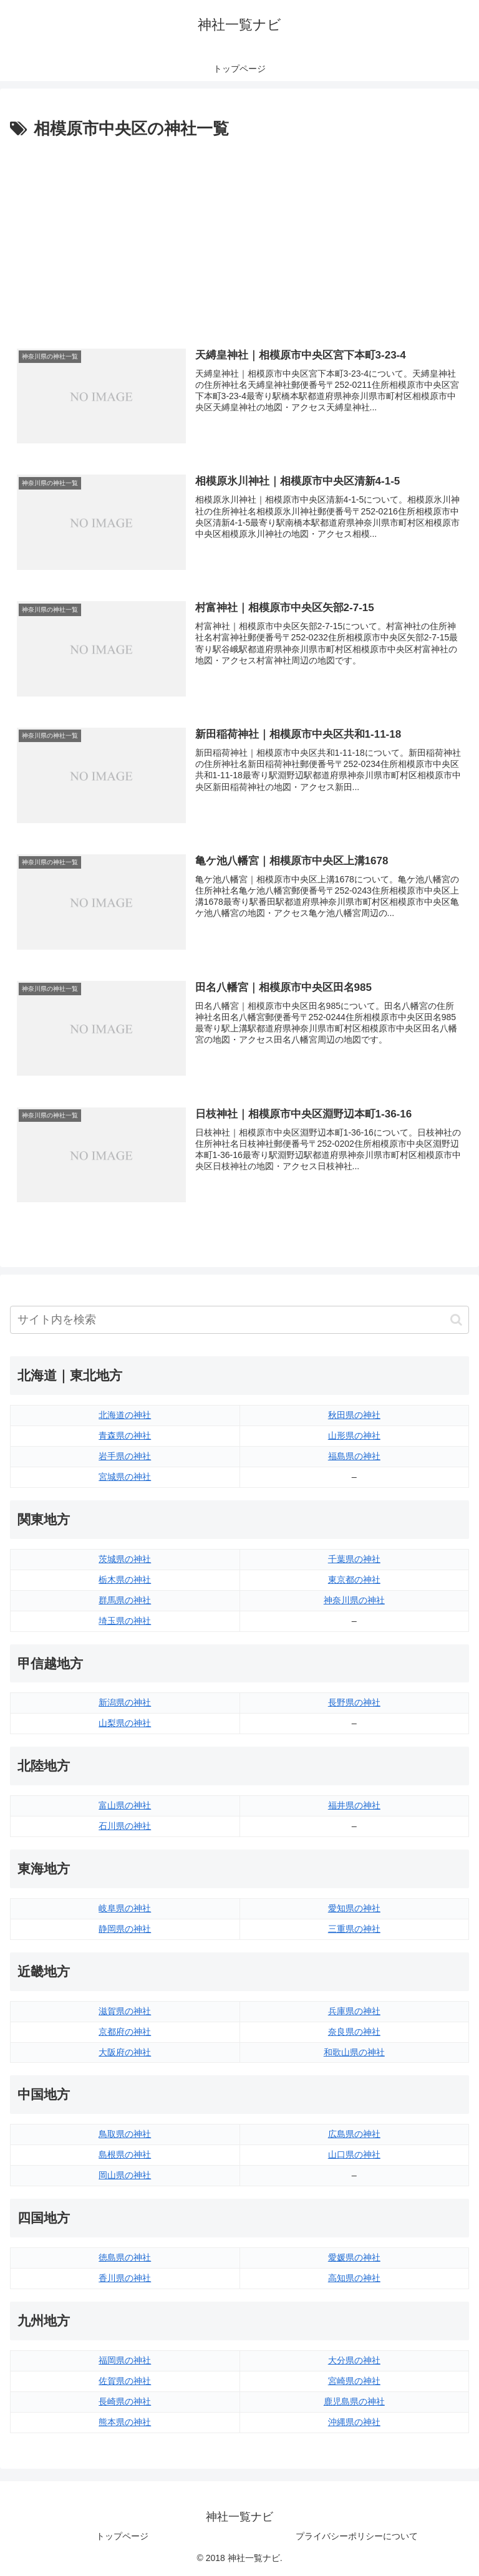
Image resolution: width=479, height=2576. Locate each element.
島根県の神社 (125, 2154)
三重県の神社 (354, 1929)
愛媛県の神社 (354, 2257)
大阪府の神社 (125, 2052)
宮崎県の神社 (354, 2381)
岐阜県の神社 (125, 1908)
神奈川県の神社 (354, 1600)
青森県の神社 (125, 1435)
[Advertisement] (239, 236)
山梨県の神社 (125, 1724)
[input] (239, 1320)
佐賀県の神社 (125, 2381)
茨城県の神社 (125, 1559)
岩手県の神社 (125, 1456)
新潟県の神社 (125, 1703)
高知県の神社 (354, 2278)
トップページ (122, 2536)
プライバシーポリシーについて (357, 2536)
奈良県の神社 (354, 2032)
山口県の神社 (354, 2154)
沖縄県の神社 (354, 2422)
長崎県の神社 (125, 2401)
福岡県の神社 (125, 2360)
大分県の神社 (354, 2360)
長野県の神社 (354, 1703)
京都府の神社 (125, 2032)
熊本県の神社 (125, 2422)
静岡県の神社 (125, 1929)
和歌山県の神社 (354, 2052)
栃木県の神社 (125, 1580)
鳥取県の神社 (125, 2134)
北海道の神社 (125, 1415)
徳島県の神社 (125, 2257)
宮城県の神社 (125, 1477)
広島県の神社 (354, 2134)
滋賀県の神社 (125, 2011)
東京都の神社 (354, 1580)
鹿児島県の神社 (354, 2401)
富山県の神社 (125, 1805)
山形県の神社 (354, 1435)
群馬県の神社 (125, 1600)
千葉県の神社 (354, 1559)
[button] (456, 1320)
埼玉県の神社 (125, 1621)
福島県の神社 (354, 1456)
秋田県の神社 (354, 1415)
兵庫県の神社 (354, 2011)
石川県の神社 (125, 1826)
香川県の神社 (125, 2278)
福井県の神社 (354, 1805)
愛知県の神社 (354, 1908)
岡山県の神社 (125, 2175)
